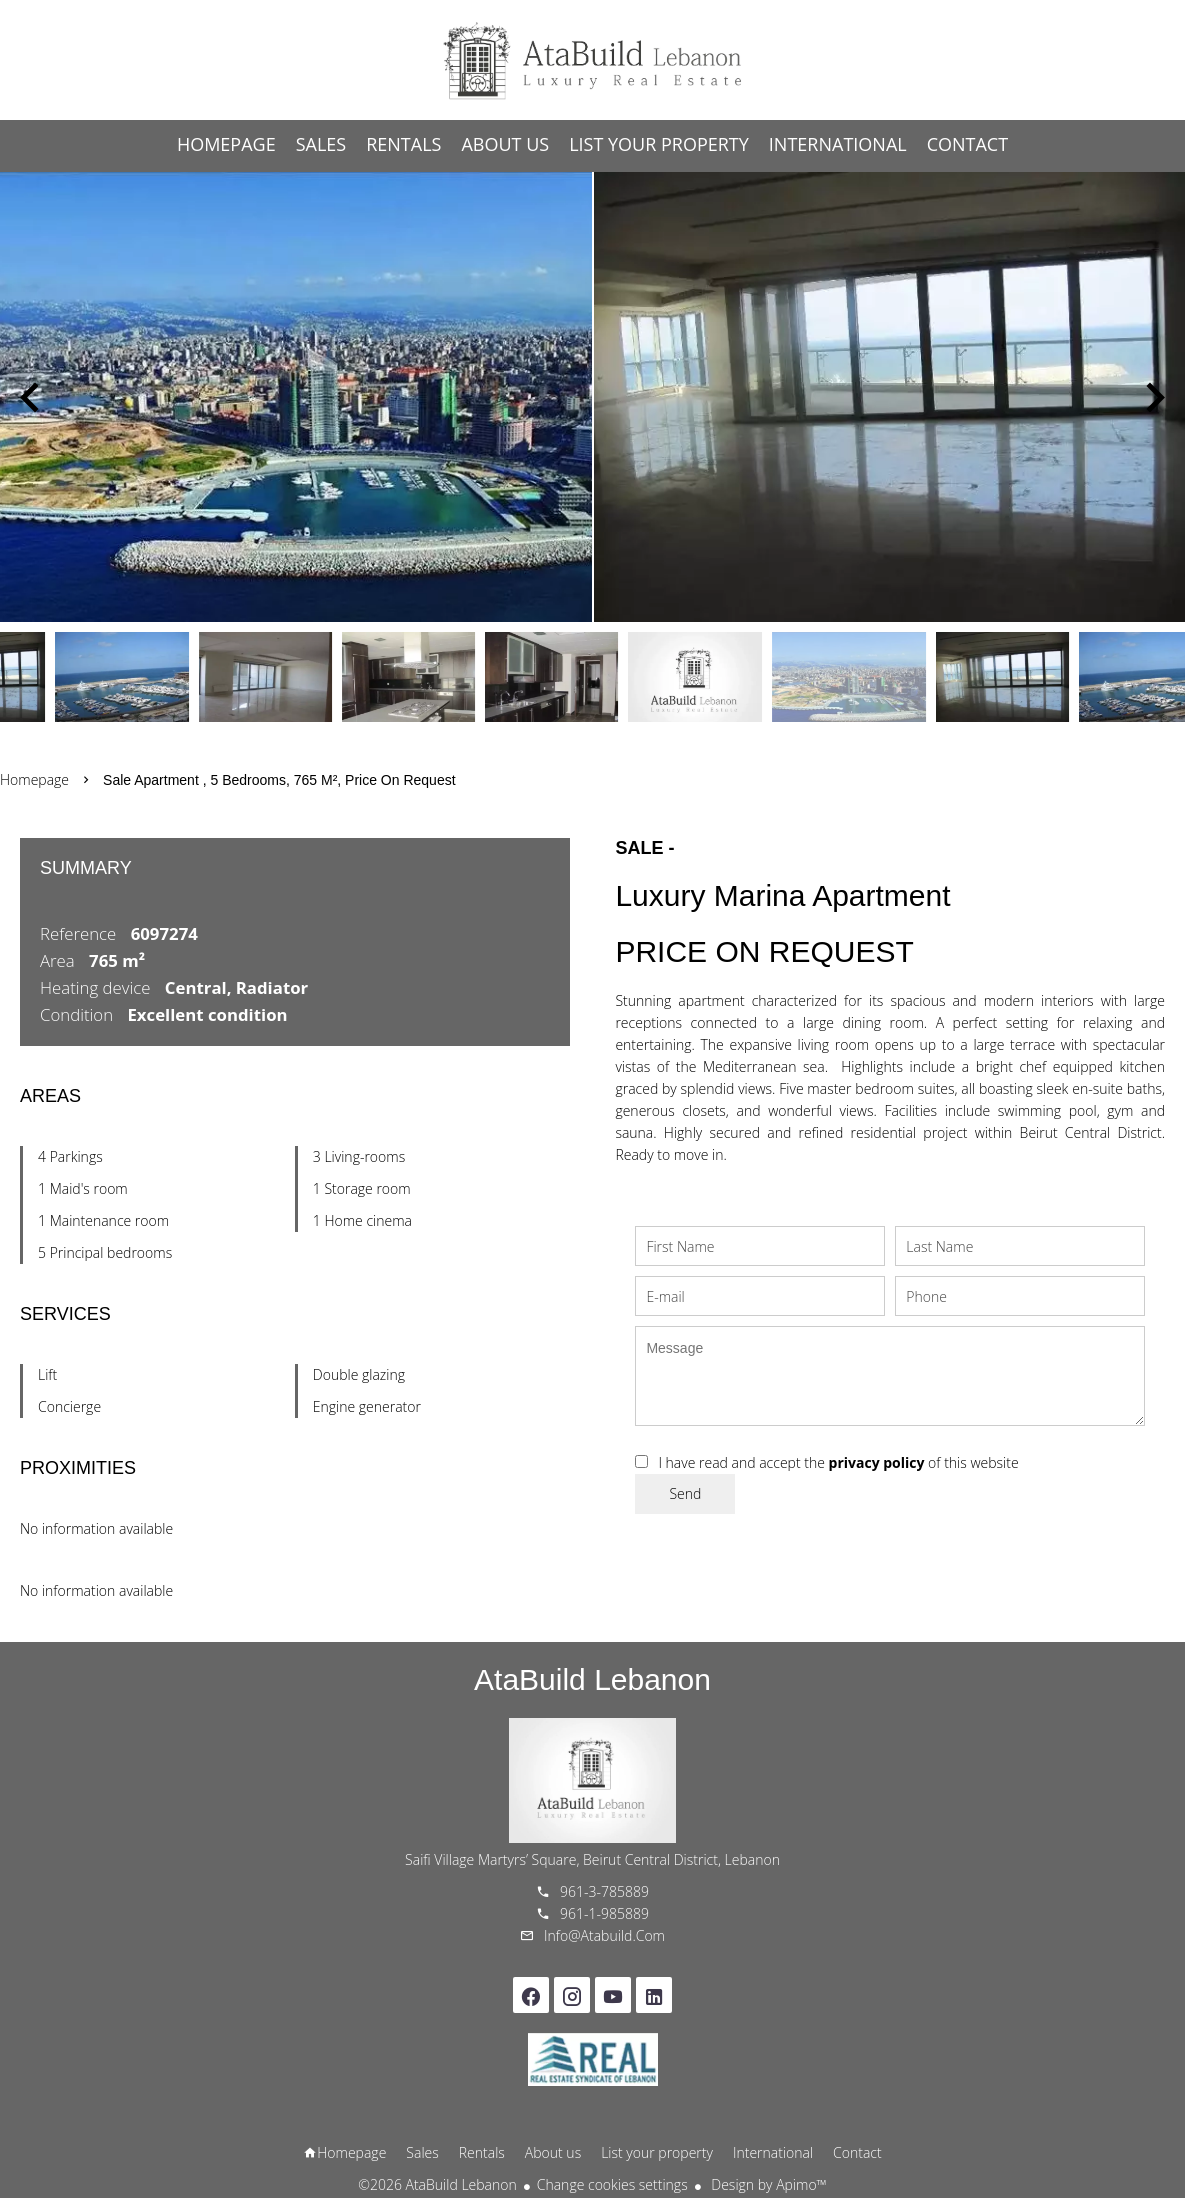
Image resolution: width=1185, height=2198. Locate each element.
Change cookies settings (612, 2184)
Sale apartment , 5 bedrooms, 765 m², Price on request (279, 780)
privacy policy (877, 1462)
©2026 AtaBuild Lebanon (437, 2184)
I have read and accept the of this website (838, 1462)
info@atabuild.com (604, 1935)
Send (685, 1493)
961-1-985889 (604, 1913)
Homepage (593, 60)
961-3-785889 (604, 1891)
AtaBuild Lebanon (592, 1679)
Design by (767, 2184)
